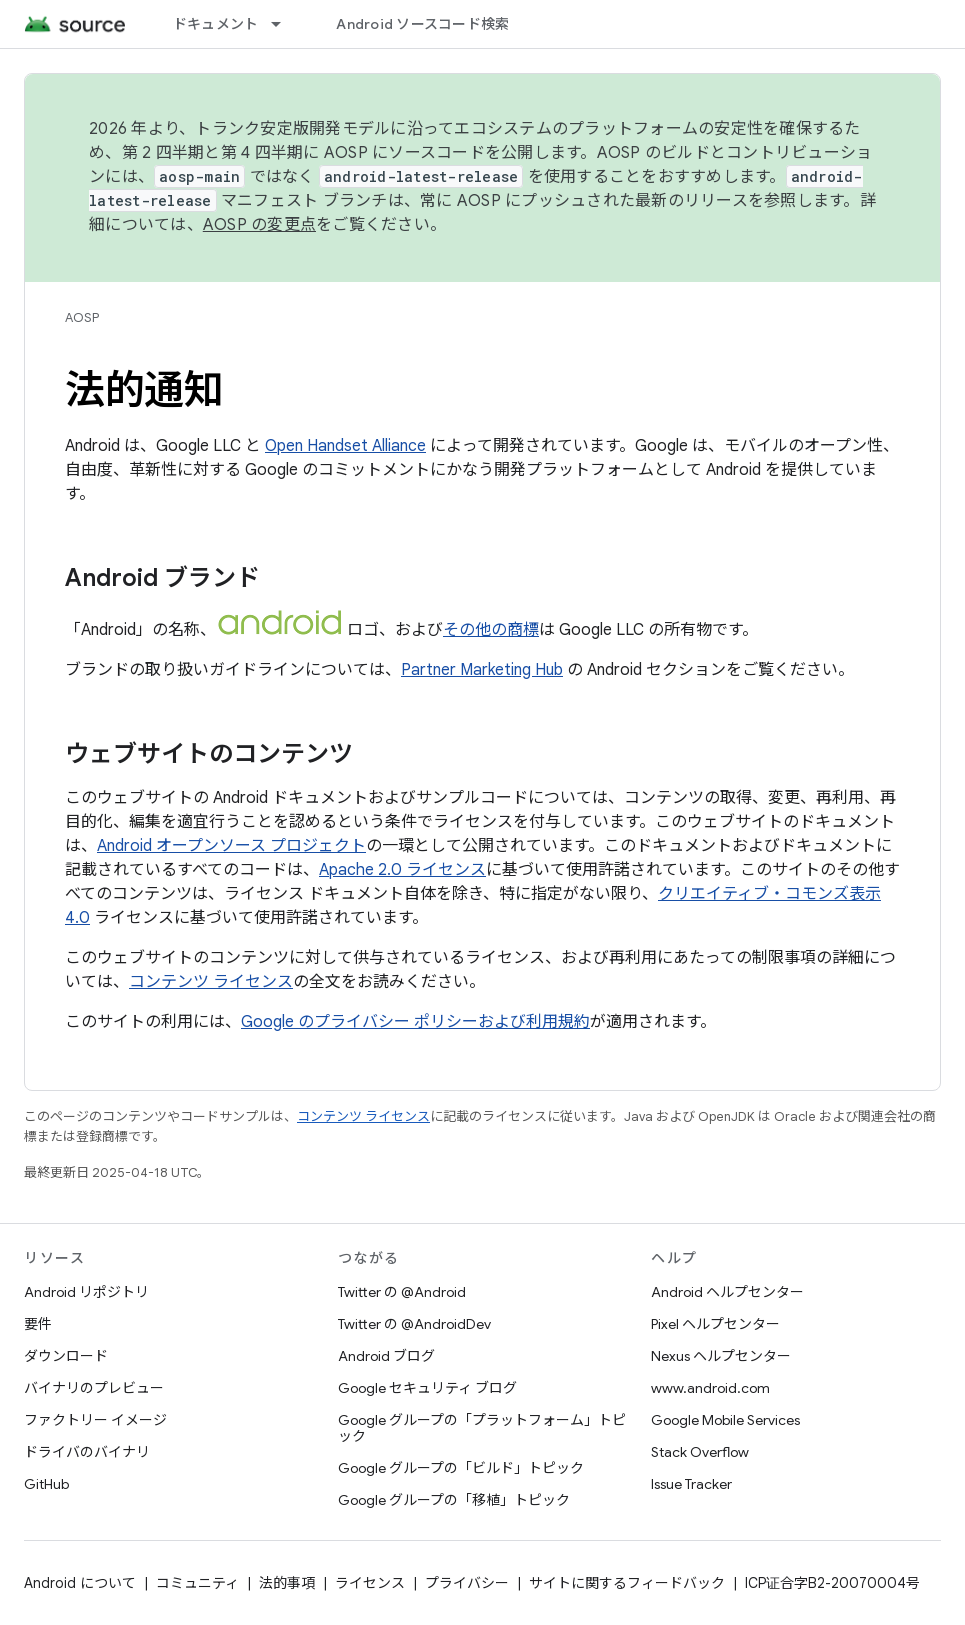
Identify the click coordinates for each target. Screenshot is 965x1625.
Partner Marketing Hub (482, 670)
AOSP (82, 317)
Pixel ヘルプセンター (715, 1324)
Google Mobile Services (725, 1420)
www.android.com (710, 1388)
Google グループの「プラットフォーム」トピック (482, 1428)
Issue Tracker (691, 1484)
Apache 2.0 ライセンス (402, 870)
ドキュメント (216, 24)
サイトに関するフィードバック (627, 1583)
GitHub (46, 1484)
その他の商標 (491, 630)
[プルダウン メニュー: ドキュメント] (285, 24)
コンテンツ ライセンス (211, 982)
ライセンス (370, 1583)
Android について (80, 1583)
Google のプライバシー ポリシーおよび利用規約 (415, 1022)
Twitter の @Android (402, 1292)
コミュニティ (197, 1583)
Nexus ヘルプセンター (721, 1356)
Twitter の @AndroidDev (414, 1324)
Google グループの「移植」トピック (454, 1500)
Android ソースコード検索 (422, 24)
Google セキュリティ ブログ (427, 1388)
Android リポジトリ (86, 1292)
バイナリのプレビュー (94, 1388)
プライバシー (467, 1583)
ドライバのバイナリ (87, 1452)
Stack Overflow (700, 1452)
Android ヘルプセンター (727, 1292)
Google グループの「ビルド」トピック (461, 1468)
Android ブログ (386, 1356)
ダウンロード (66, 1356)
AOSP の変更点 (259, 225)
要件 (38, 1324)
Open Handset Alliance (345, 446)
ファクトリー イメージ (95, 1420)
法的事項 (287, 1583)
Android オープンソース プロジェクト (231, 846)
